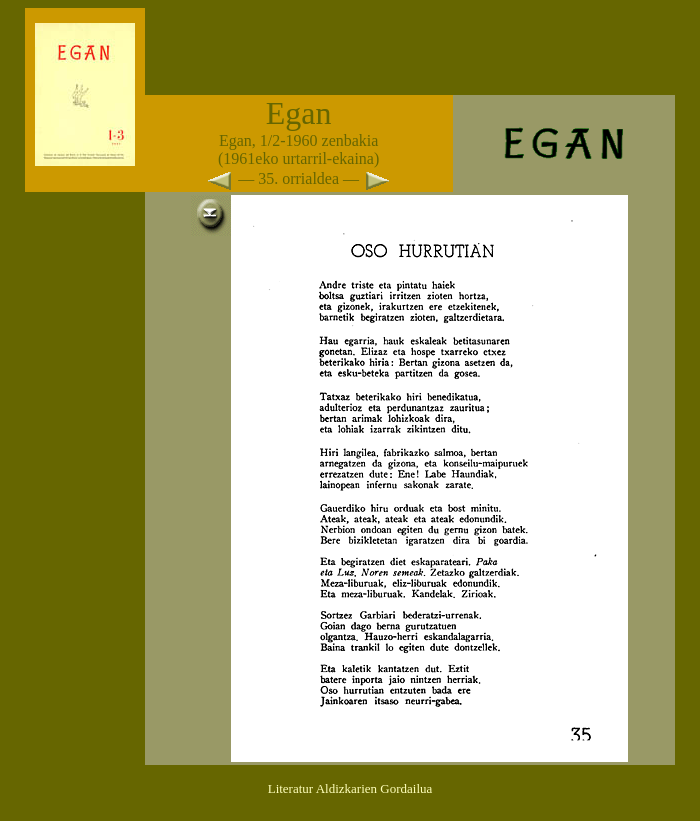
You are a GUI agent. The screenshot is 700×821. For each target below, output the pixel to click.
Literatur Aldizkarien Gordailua (350, 788)
